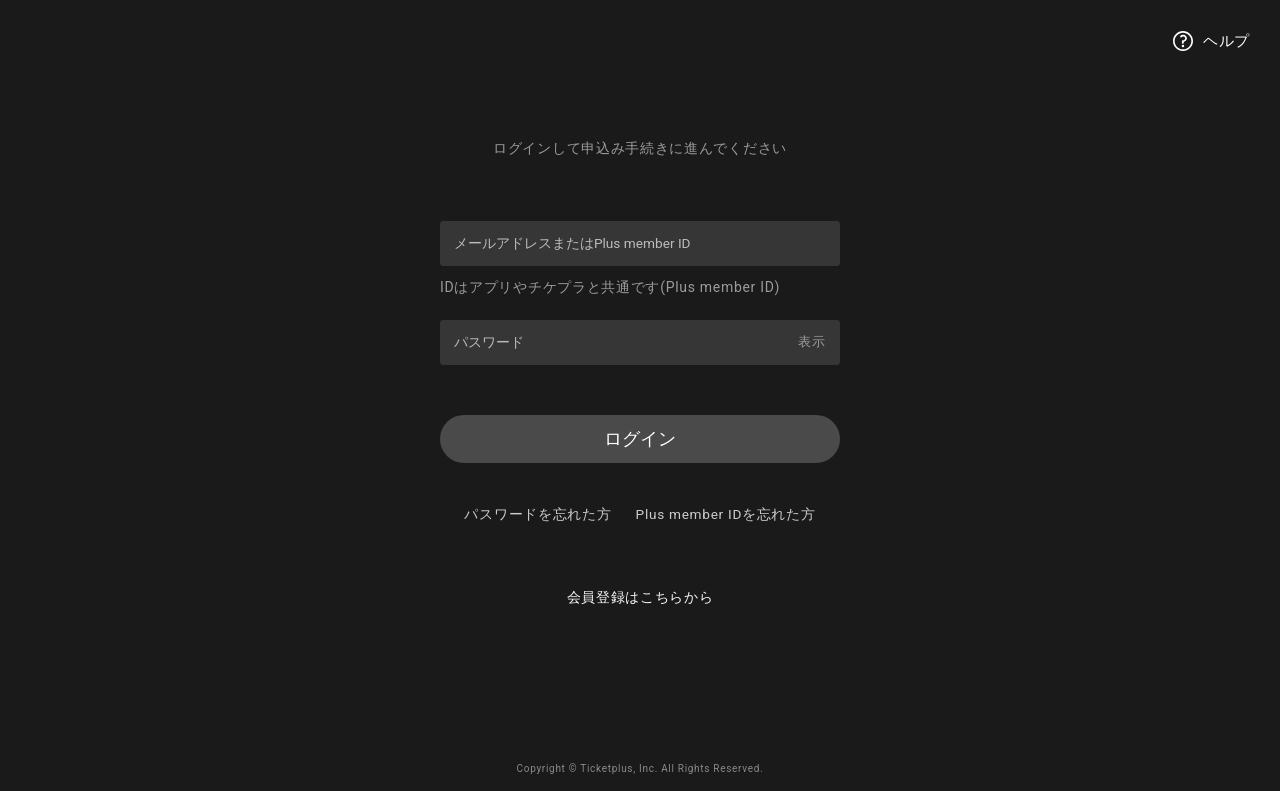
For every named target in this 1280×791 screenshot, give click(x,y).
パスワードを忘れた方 (640, 516)
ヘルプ (1211, 41)
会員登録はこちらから (640, 628)
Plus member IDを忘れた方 (640, 543)
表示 (810, 341)
